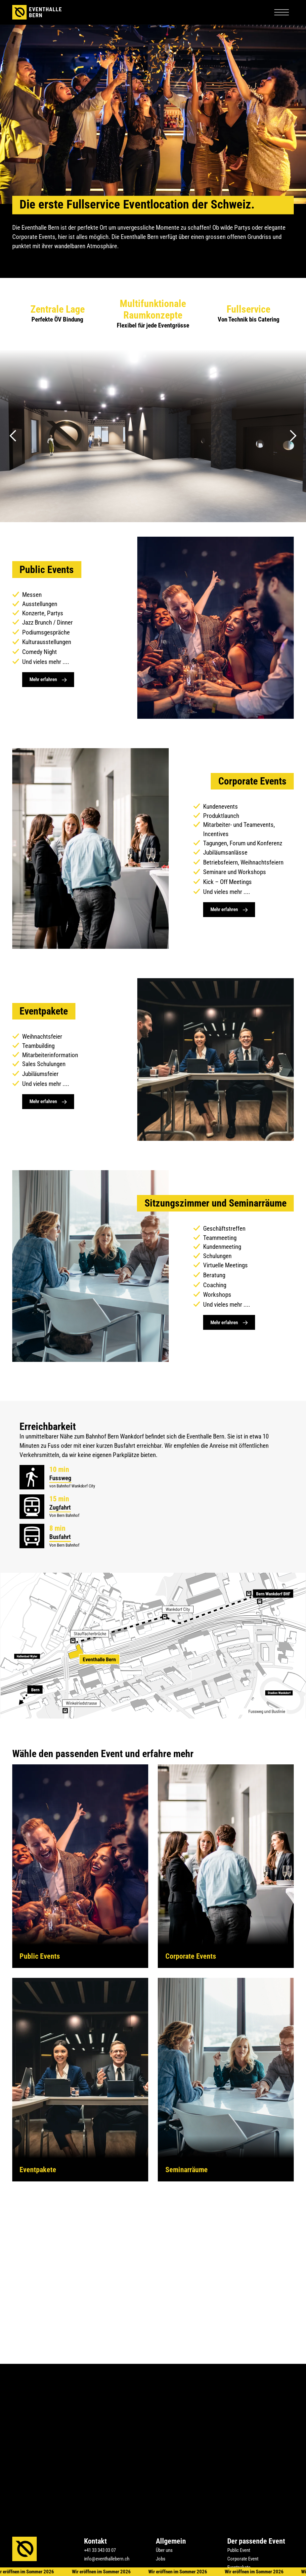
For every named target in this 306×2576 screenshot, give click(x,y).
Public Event (238, 2550)
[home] (37, 12)
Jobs (160, 2559)
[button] (281, 12)
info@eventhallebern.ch (106, 2559)
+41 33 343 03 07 (100, 2550)
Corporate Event (242, 2559)
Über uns (164, 2550)
